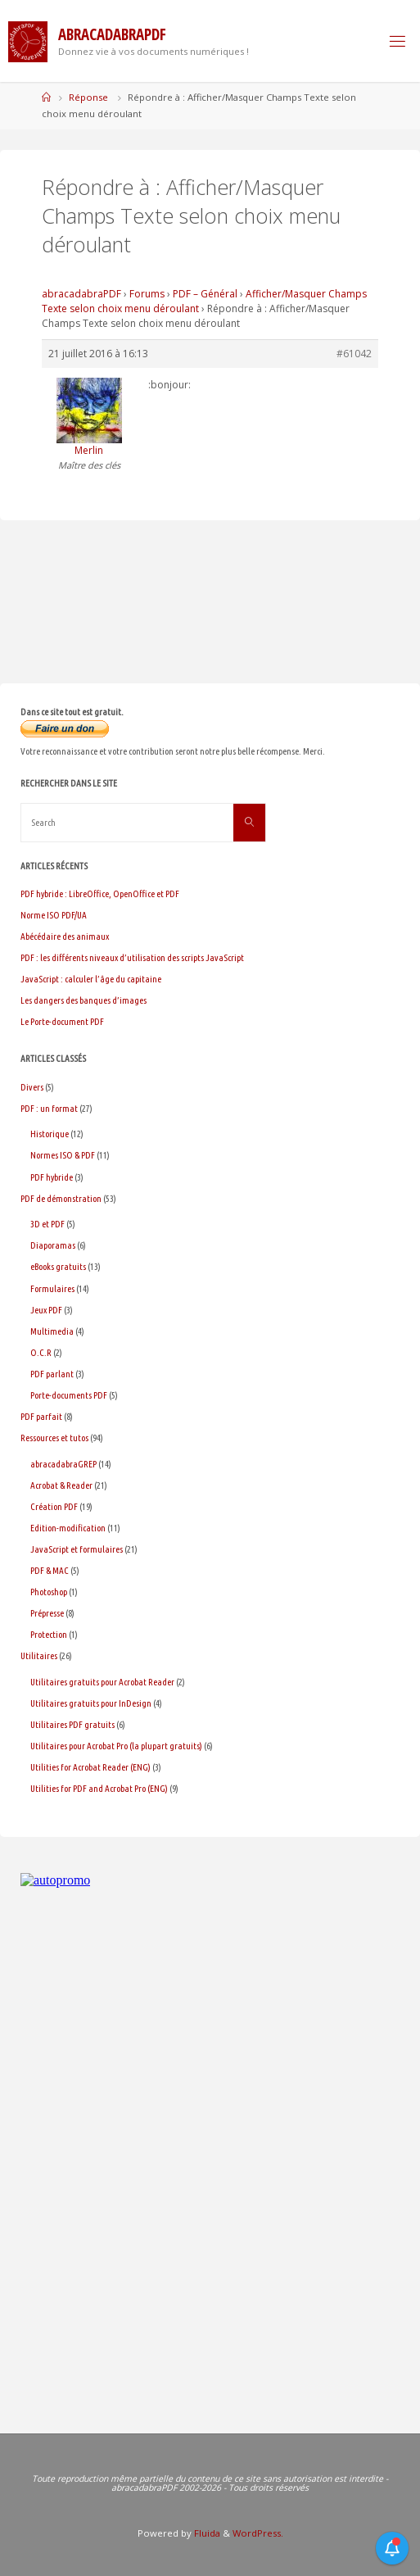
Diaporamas (52, 1245)
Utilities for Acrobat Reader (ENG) (90, 1767)
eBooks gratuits (58, 1266)
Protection (48, 1634)
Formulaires (52, 1288)
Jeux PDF (46, 1309)
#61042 (354, 354)
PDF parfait (41, 1416)
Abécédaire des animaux (64, 936)
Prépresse (47, 1613)
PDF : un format (49, 1108)
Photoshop (48, 1591)
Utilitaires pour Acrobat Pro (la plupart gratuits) (116, 1745)
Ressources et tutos (54, 1437)
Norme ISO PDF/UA (53, 914)
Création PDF (54, 1506)
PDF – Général (205, 294)
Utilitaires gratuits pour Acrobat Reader (102, 1681)
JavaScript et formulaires (76, 1549)
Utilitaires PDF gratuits (72, 1724)
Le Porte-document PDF (62, 1021)
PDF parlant (52, 1373)
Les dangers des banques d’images (83, 1000)
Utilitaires (38, 1655)
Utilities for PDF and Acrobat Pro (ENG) (99, 1788)
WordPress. (258, 2533)
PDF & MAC (49, 1570)
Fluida (206, 2533)
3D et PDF (47, 1223)
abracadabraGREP (63, 1463)
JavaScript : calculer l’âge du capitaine (90, 978)
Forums (147, 294)
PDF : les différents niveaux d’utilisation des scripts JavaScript (132, 957)
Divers (31, 1087)
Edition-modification (68, 1527)
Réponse (88, 97)
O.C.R (41, 1352)
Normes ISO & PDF (62, 1155)
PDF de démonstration (61, 1198)
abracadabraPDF (81, 294)
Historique (49, 1133)
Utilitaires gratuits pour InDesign (90, 1703)
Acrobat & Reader (61, 1485)
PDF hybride (51, 1177)
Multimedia (52, 1331)
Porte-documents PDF (68, 1395)
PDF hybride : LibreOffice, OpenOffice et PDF (99, 893)
